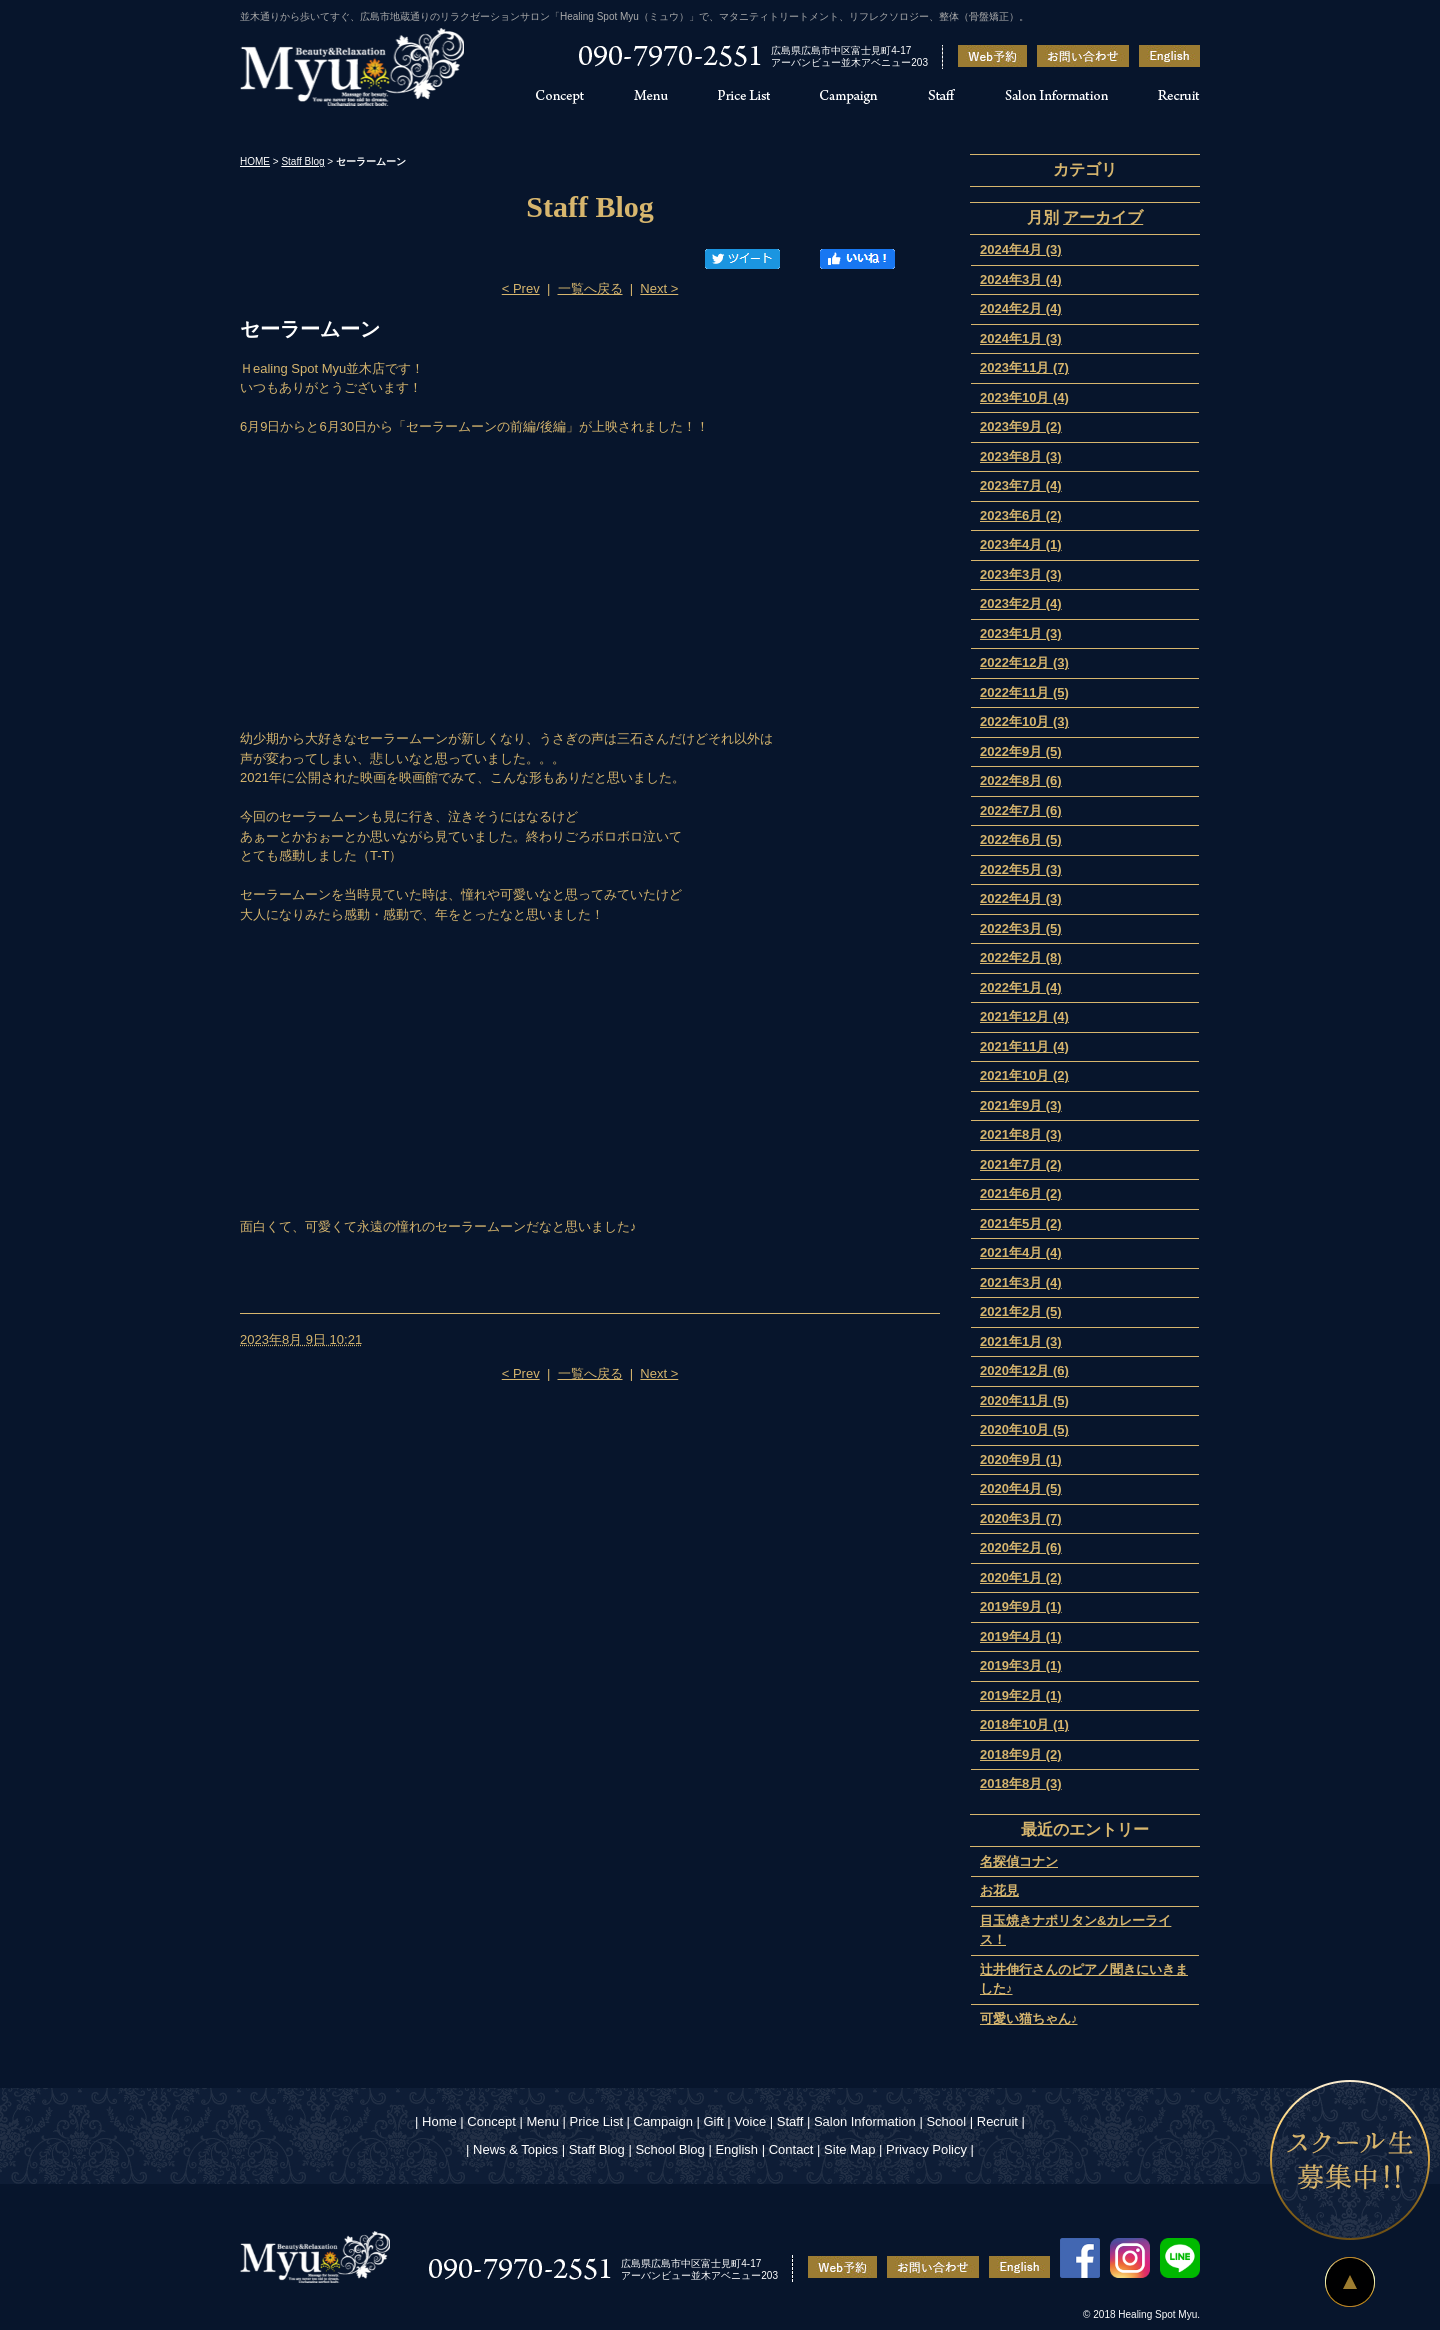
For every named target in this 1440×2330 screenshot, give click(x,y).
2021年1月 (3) (1021, 1341)
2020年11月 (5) (1024, 1400)
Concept (491, 2121)
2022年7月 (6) (1021, 810)
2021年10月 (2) (1024, 1075)
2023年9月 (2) (1021, 426)
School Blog (669, 2149)
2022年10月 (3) (1024, 721)
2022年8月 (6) (1021, 780)
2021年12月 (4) (1024, 1016)
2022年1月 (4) (1021, 987)
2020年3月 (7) (1021, 1518)
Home (439, 2121)
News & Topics (515, 2149)
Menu (542, 2121)
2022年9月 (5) (1021, 751)
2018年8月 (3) (1021, 1783)
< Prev (521, 288)
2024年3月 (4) (1021, 279)
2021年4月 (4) (1021, 1252)
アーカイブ (1103, 217)
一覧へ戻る (590, 288)
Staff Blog (302, 161)
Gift (713, 2121)
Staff (790, 2121)
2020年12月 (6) (1024, 1370)
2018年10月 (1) (1024, 1724)
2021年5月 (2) (1021, 1223)
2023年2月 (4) (1021, 603)
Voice (750, 2121)
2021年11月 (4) (1024, 1046)
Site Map (849, 2149)
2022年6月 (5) (1021, 839)
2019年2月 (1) (1021, 1695)
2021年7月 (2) (1021, 1164)
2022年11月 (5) (1024, 692)
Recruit (997, 2121)
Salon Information (865, 2121)
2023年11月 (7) (1024, 367)
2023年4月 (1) (1021, 544)
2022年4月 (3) (1021, 898)
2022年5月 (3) (1021, 869)
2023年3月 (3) (1021, 574)
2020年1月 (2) (1021, 1577)
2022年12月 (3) (1024, 662)
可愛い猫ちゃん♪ (1029, 2018)
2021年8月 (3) (1021, 1134)
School (946, 2121)
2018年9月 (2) (1021, 1754)
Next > (659, 288)
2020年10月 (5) (1024, 1429)
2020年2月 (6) (1021, 1547)
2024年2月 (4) (1021, 308)
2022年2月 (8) (1021, 957)
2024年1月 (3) (1021, 338)
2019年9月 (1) (1021, 1606)
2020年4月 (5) (1021, 1488)
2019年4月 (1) (1021, 1636)
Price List (596, 2121)
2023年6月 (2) (1021, 515)
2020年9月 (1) (1021, 1459)
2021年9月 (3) (1021, 1105)
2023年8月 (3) (1021, 456)
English (736, 2149)
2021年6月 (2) (1021, 1193)
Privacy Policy (926, 2149)
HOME (255, 161)
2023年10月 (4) (1024, 397)
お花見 (999, 1890)
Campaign (663, 2121)
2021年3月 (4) (1021, 1282)
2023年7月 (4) (1021, 485)
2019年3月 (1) (1021, 1665)
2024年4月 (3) (1021, 249)
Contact (791, 2149)
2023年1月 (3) (1021, 633)
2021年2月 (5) (1021, 1311)
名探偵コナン (1019, 1861)
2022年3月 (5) (1021, 928)
